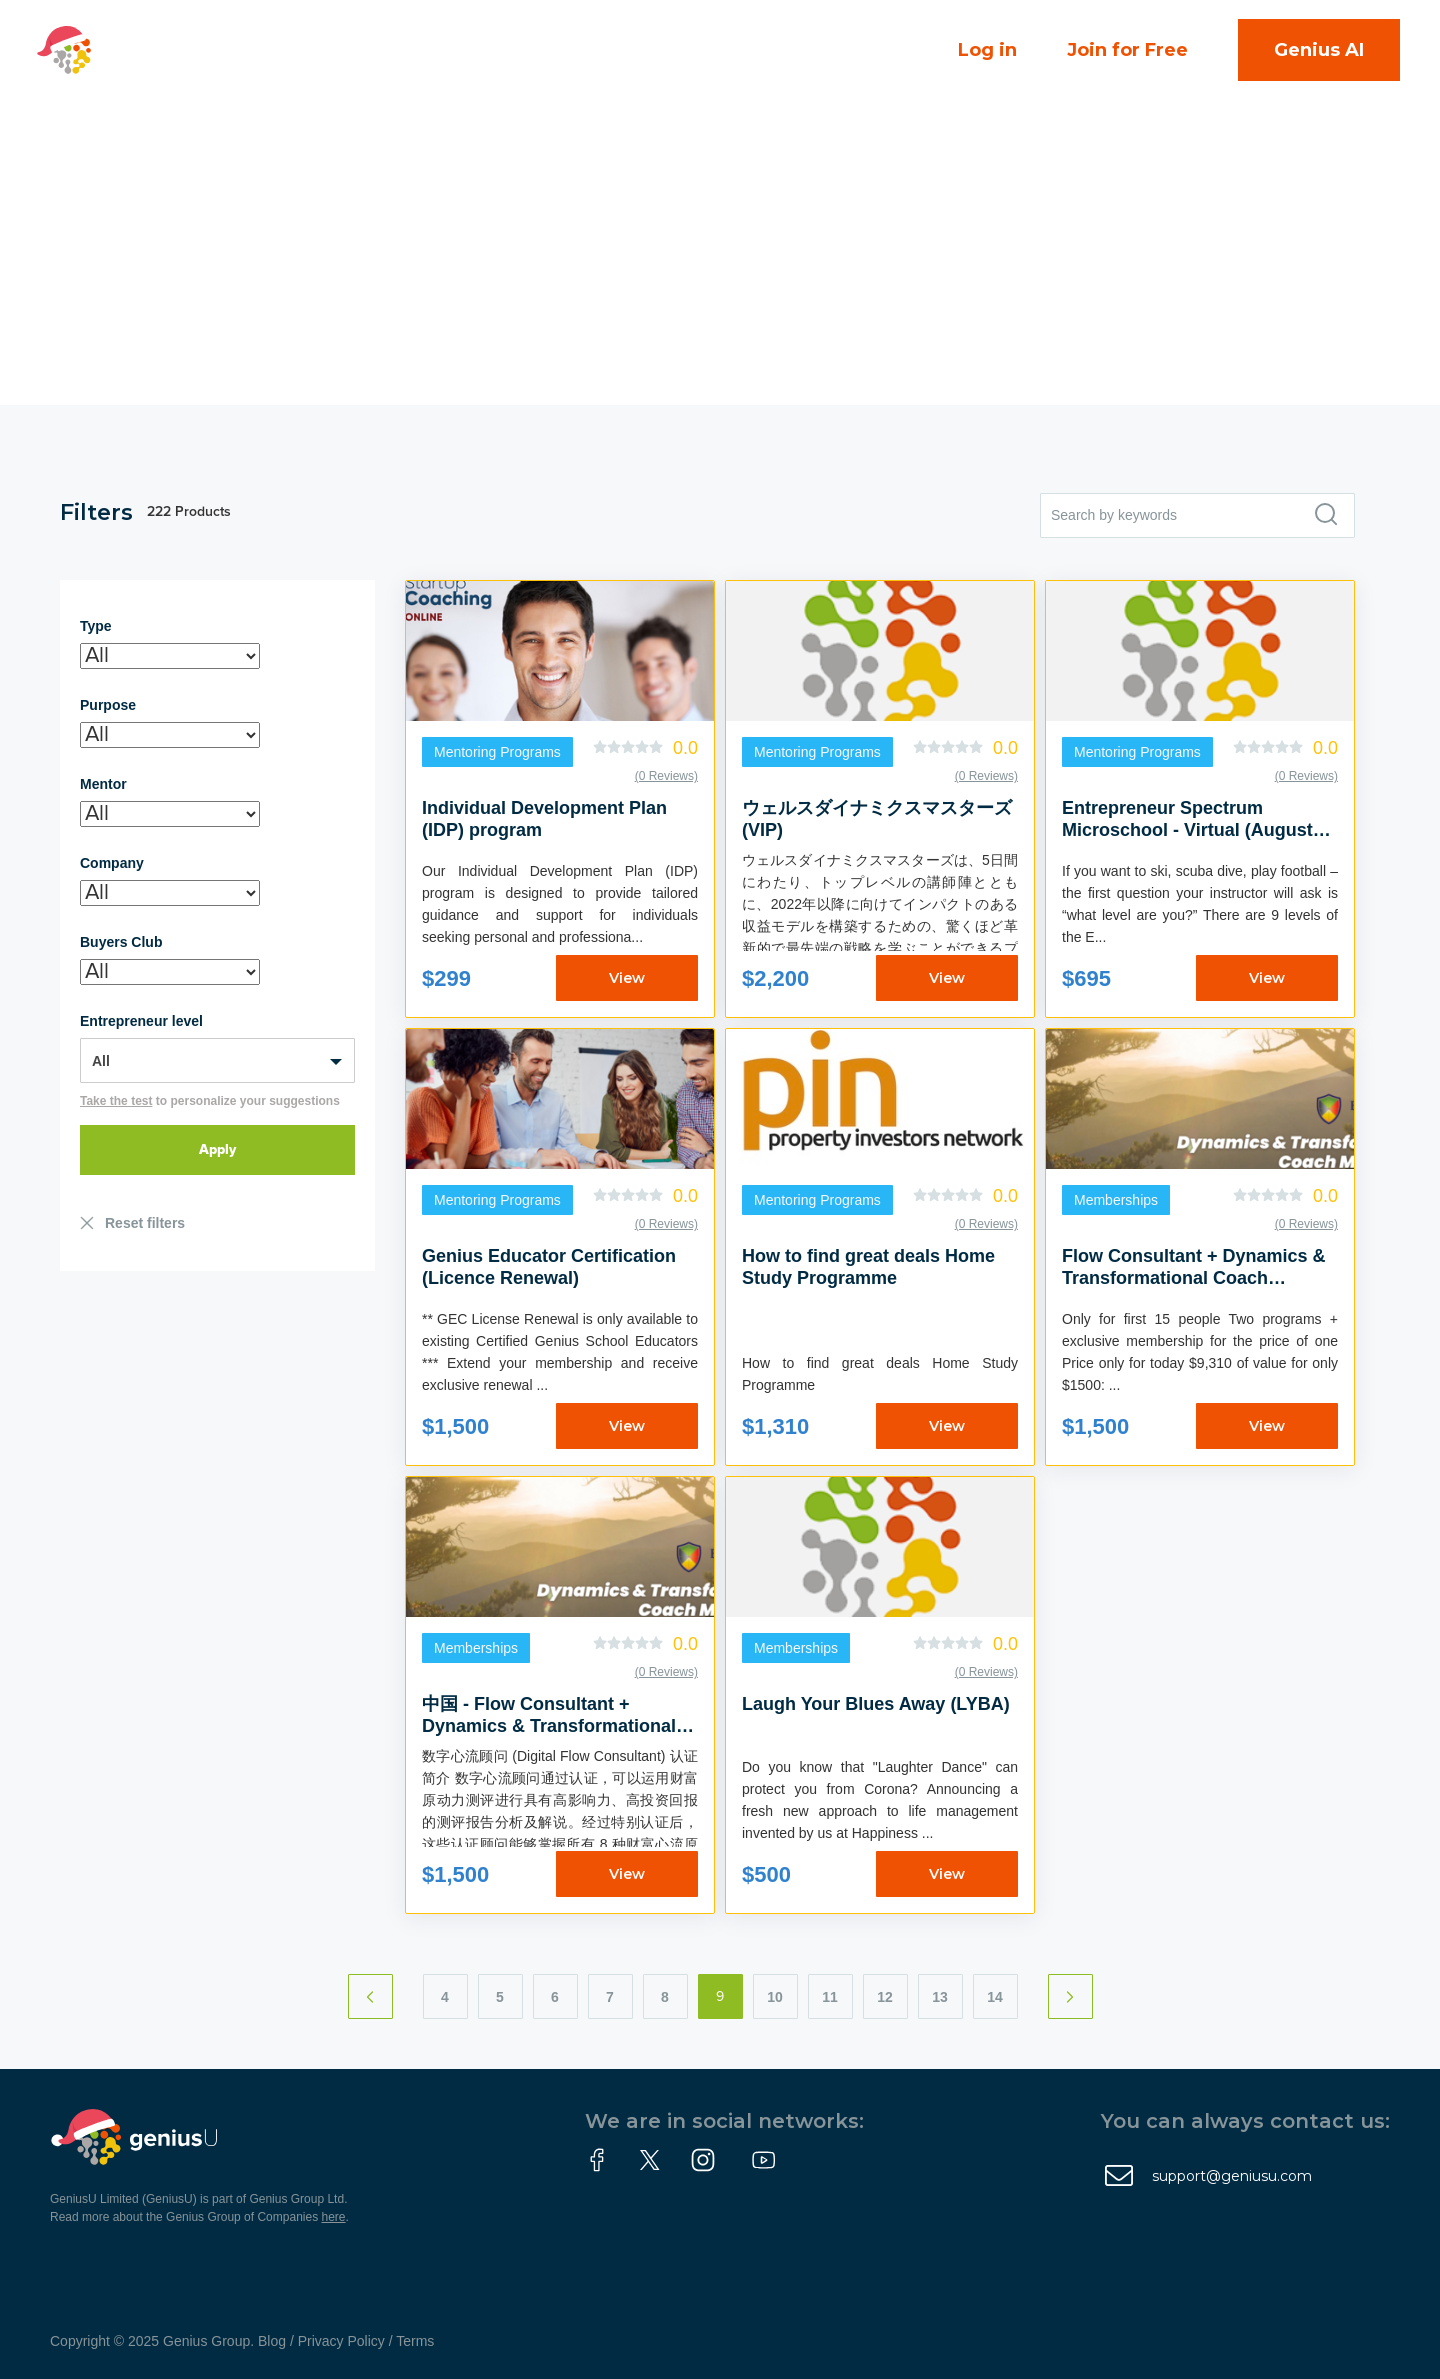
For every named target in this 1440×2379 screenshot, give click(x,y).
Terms (415, 2341)
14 (995, 1997)
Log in (987, 50)
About (266, 81)
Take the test (116, 1101)
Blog (272, 2341)
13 (940, 1997)
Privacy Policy (341, 2341)
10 (775, 1997)
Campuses (287, 19)
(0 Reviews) (666, 776)
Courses (682, 19)
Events (577, 19)
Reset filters (145, 1223)
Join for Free (1127, 50)
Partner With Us (415, 81)
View (627, 978)
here (334, 2217)
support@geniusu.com (1232, 2176)
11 (830, 1997)
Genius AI (1319, 50)
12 (885, 1997)
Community (446, 19)
